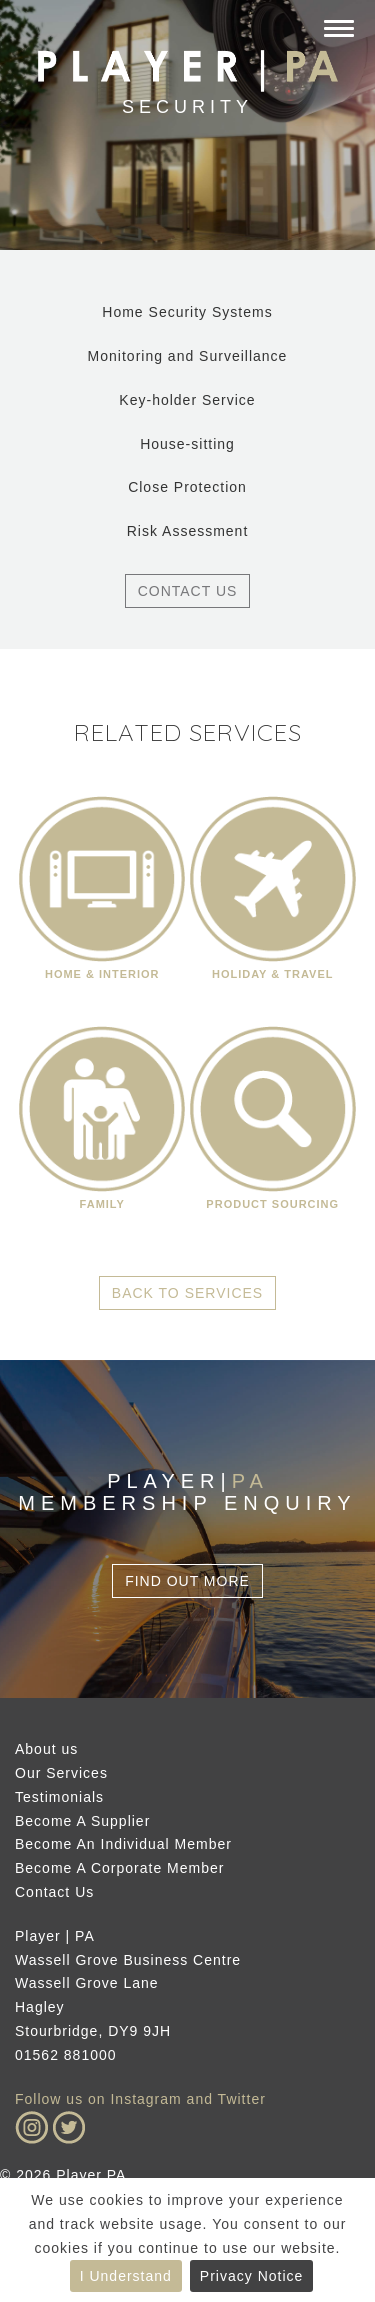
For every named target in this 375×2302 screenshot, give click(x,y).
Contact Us (188, 591)
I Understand (126, 2276)
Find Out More (187, 1581)
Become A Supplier (82, 1821)
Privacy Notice (251, 2276)
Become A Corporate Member (119, 1868)
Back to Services (187, 1293)
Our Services (61, 1773)
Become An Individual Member (123, 1844)
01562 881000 (66, 2055)
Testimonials (59, 1797)
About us (46, 1749)
